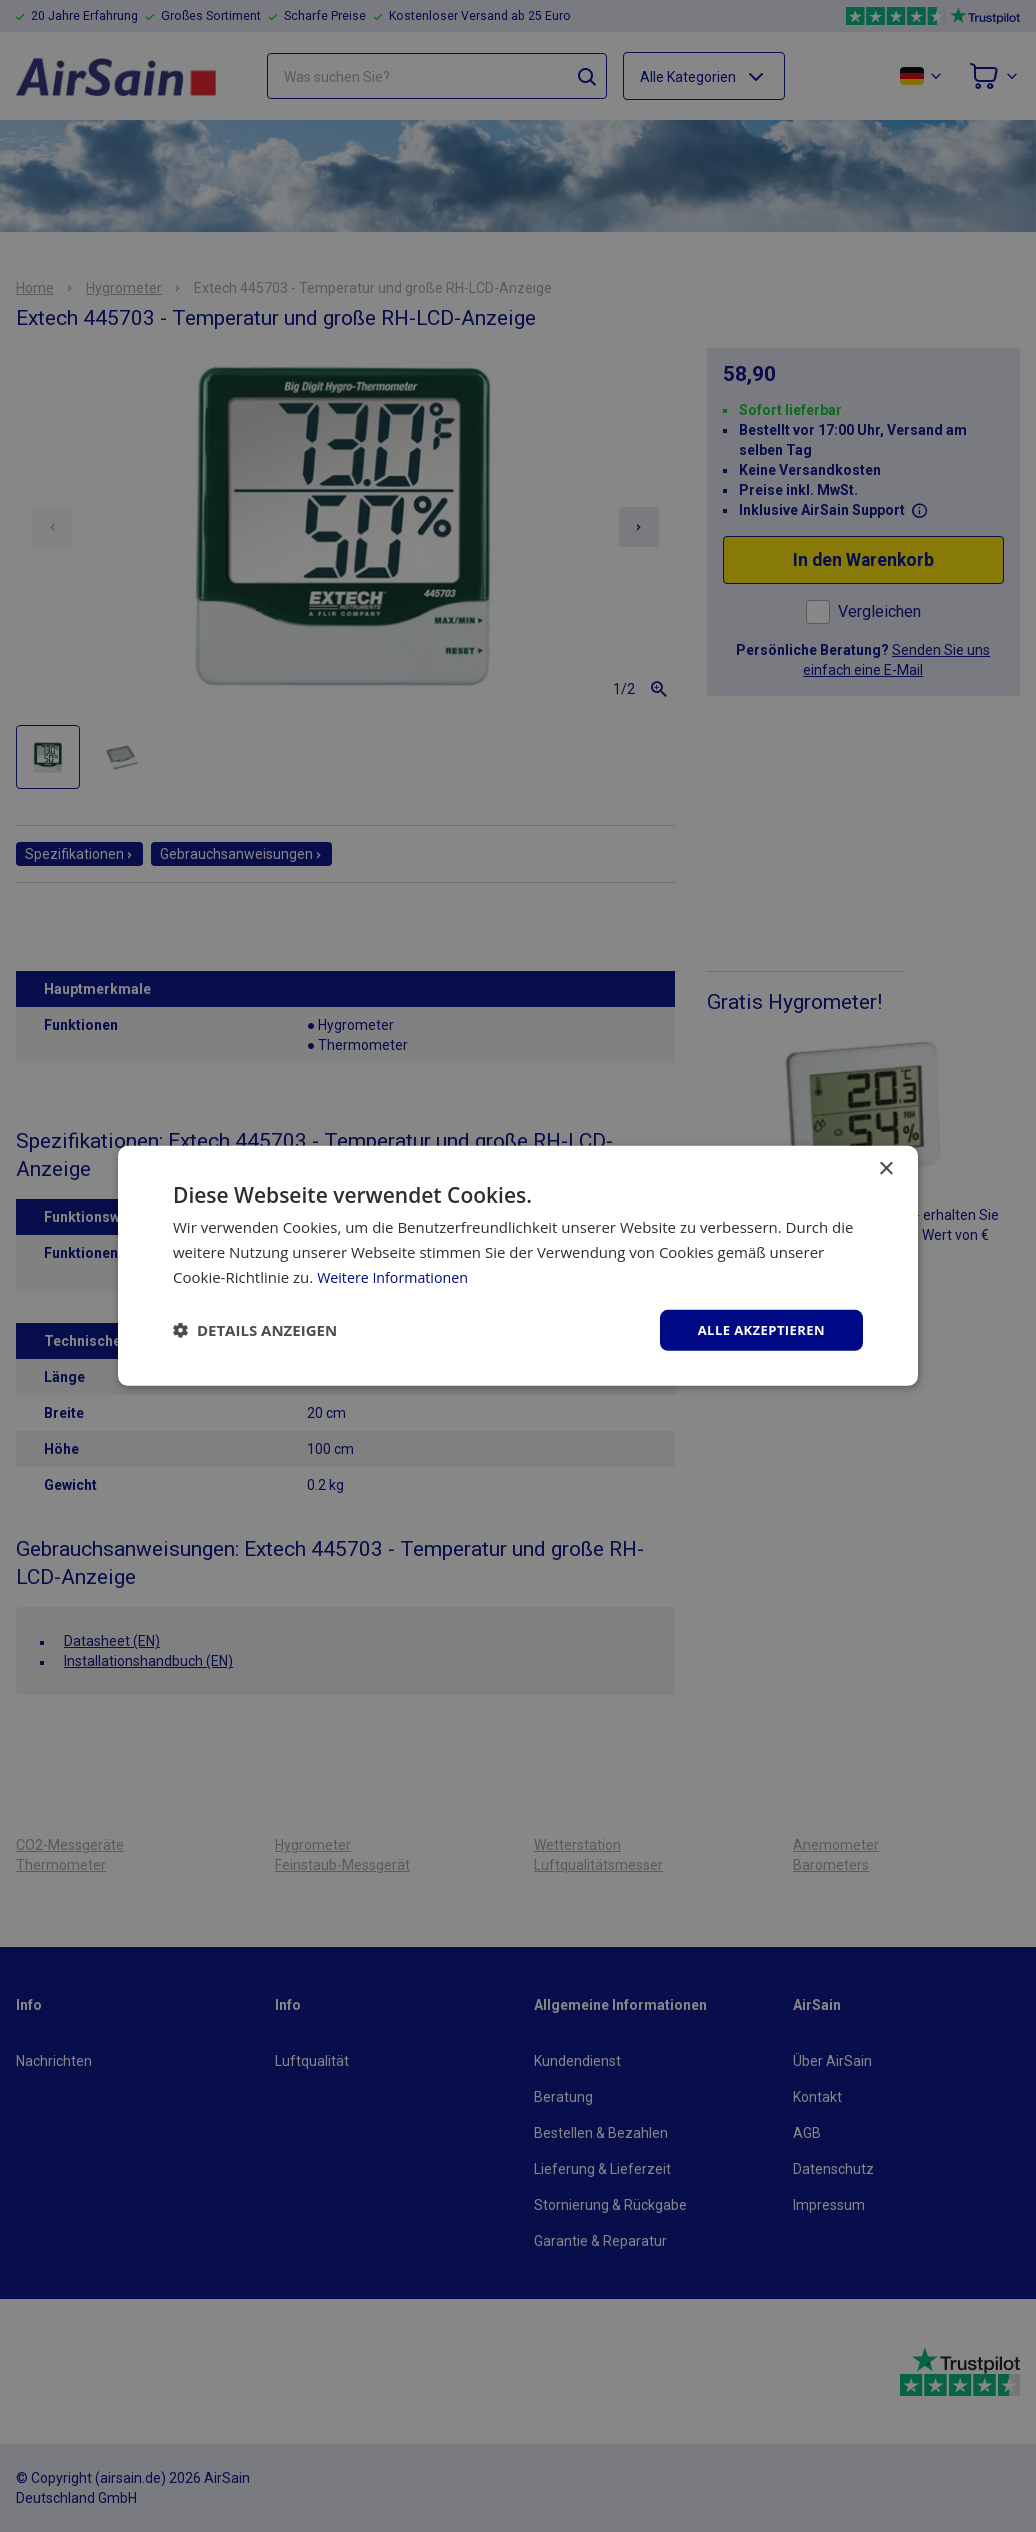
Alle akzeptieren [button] (757, 1329)
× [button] (885, 1167)
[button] (255, 1330)
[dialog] (518, 1266)
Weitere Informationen (396, 1275)
